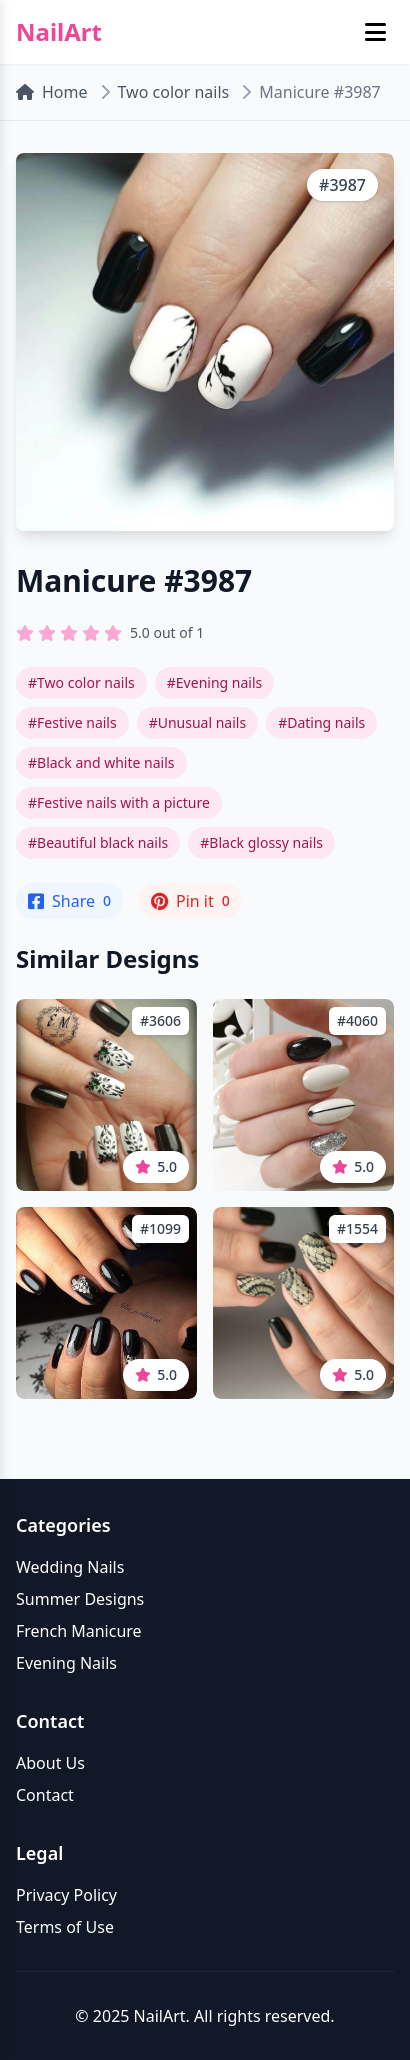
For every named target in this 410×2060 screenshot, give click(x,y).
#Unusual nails (197, 722)
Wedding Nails (70, 1567)
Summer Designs (80, 1599)
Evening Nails (66, 1663)
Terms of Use (65, 1927)
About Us (50, 1763)
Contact (45, 1795)
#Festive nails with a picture (119, 802)
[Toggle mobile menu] (375, 32)
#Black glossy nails (261, 842)
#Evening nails (214, 682)
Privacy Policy (66, 1895)
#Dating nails (321, 722)
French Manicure (79, 1631)
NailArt (59, 32)
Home (52, 92)
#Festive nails (72, 722)
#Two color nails (81, 682)
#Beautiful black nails (98, 842)
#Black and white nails (101, 762)
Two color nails (174, 92)
